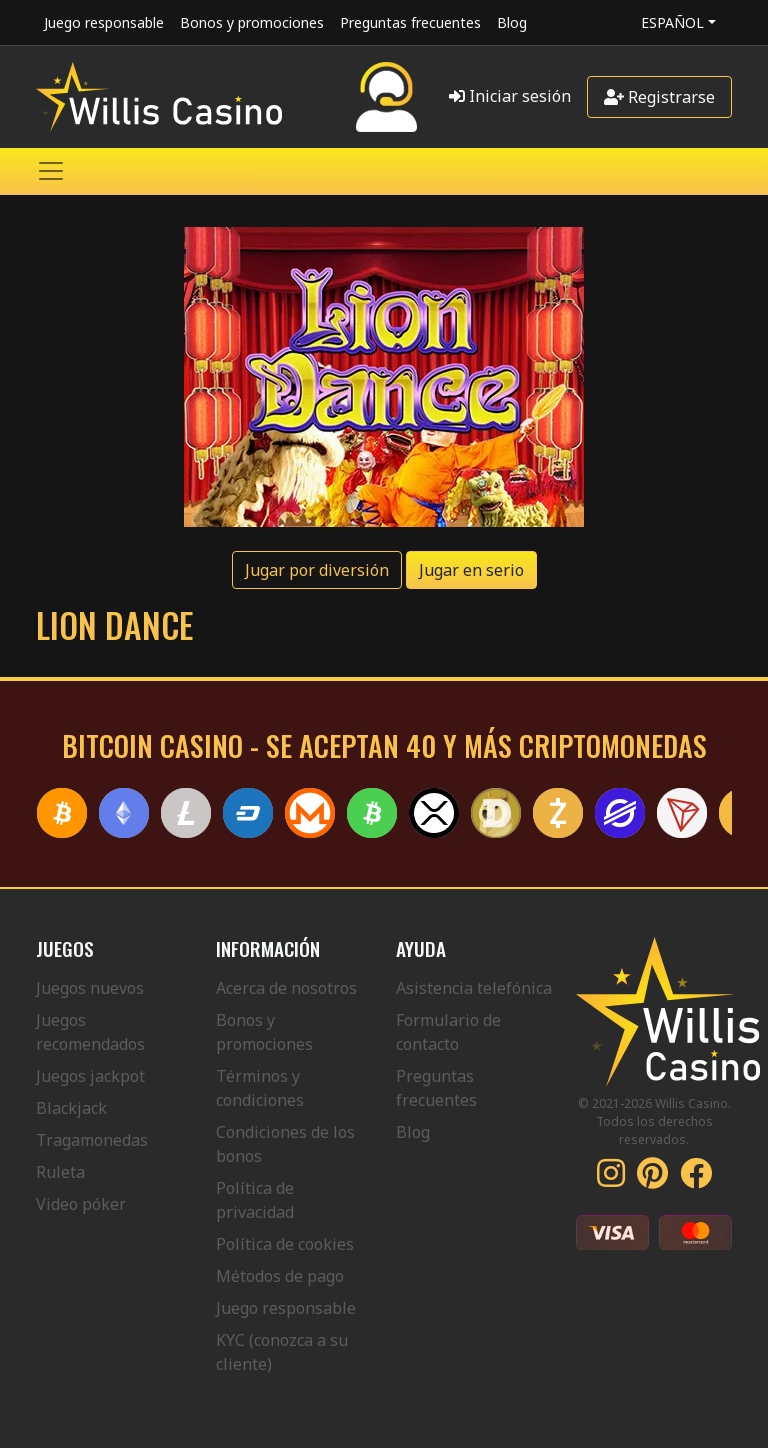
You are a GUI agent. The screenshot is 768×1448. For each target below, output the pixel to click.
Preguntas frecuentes (410, 22)
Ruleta (60, 1172)
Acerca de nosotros (286, 988)
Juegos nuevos (90, 988)
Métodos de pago (280, 1276)
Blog (512, 22)
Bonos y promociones (252, 22)
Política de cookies (285, 1244)
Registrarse (659, 97)
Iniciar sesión (510, 96)
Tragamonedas (92, 1140)
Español (672, 22)
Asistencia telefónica (474, 988)
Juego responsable (104, 22)
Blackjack (71, 1108)
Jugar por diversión (317, 570)
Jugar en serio (471, 570)
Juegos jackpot (90, 1076)
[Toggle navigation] (51, 171)
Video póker (81, 1204)
